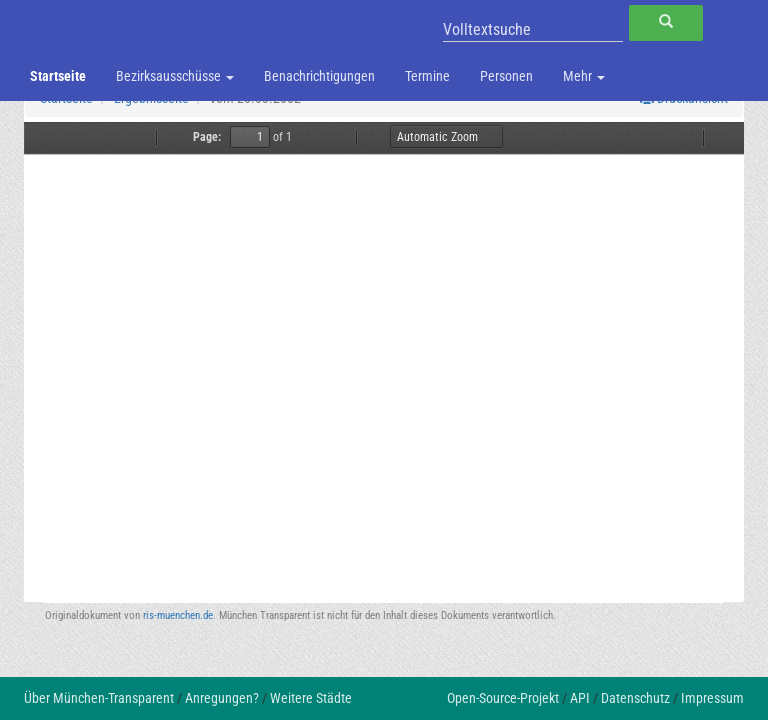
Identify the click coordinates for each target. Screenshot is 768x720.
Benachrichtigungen (319, 76)
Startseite (58, 76)
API (580, 698)
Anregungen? (222, 698)
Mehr (584, 76)
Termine (427, 76)
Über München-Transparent (99, 698)
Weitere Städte (311, 698)
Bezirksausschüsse (175, 76)
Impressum (712, 698)
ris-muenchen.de (178, 615)
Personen (506, 76)
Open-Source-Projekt (503, 698)
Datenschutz (635, 698)
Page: (207, 137)
